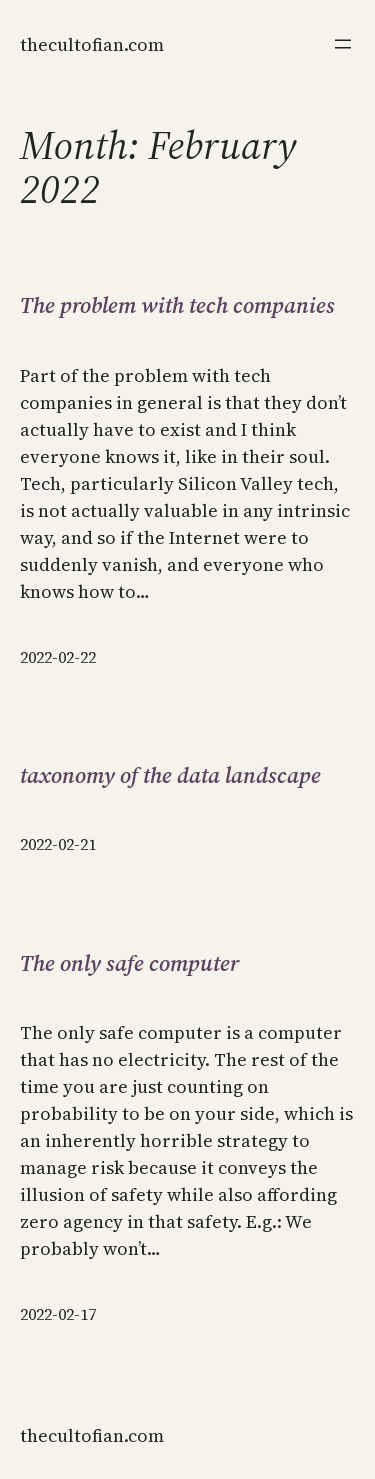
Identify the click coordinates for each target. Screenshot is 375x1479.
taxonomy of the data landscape (170, 775)
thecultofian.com (92, 44)
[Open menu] (343, 44)
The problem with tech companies (177, 305)
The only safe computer (129, 963)
